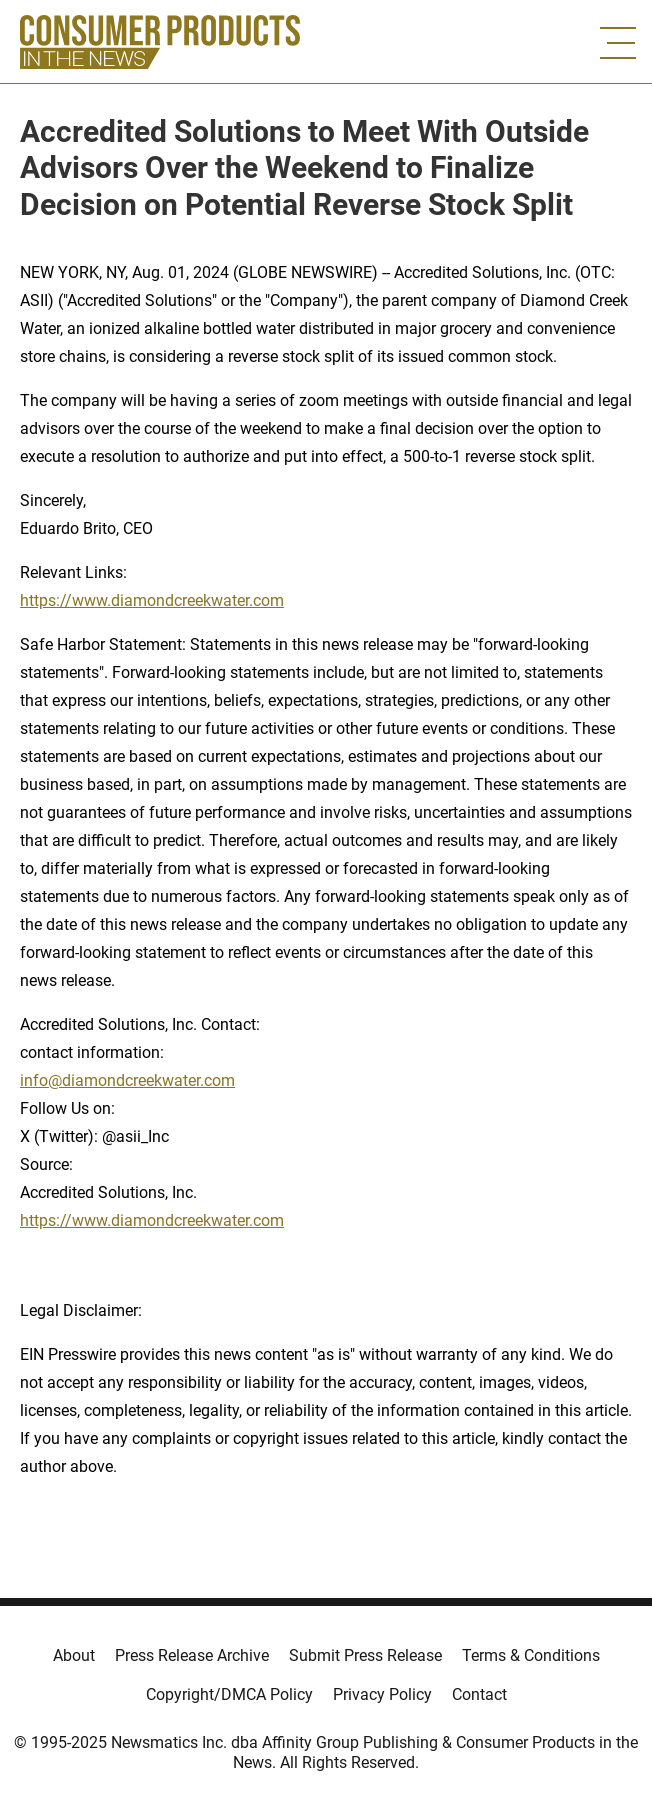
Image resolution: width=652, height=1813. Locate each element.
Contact (479, 1694)
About (74, 1655)
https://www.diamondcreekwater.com (152, 600)
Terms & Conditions (531, 1655)
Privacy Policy (382, 1694)
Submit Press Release (365, 1655)
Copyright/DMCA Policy (229, 1694)
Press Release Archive (192, 1655)
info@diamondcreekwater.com (127, 1080)
